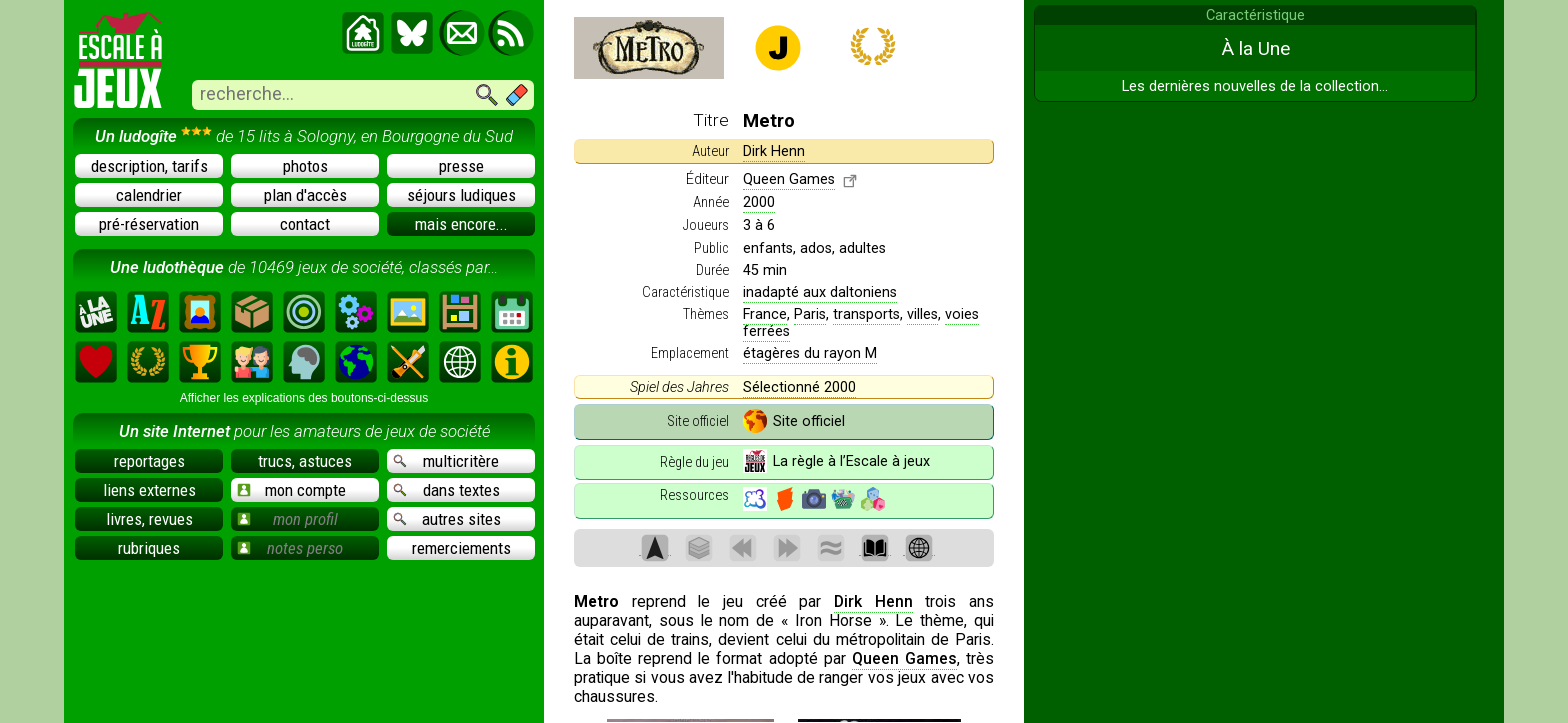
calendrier (149, 195)
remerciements (461, 548)
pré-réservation (149, 224)
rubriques (149, 548)
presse (461, 166)
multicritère (446, 461)
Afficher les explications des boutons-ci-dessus (304, 398)
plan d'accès (305, 195)
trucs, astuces (305, 461)
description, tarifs (149, 166)
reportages (149, 461)
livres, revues (149, 519)
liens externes (149, 490)
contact (305, 224)
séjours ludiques (461, 195)
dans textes (446, 490)
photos (305, 166)
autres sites (447, 519)
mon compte (291, 490)
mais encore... (461, 224)
